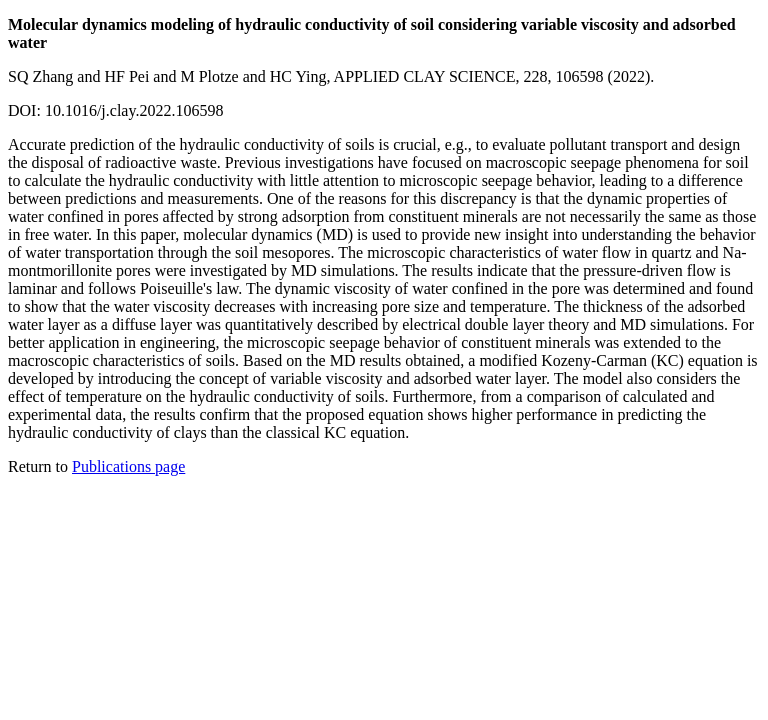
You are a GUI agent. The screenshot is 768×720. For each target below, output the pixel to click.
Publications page (128, 466)
